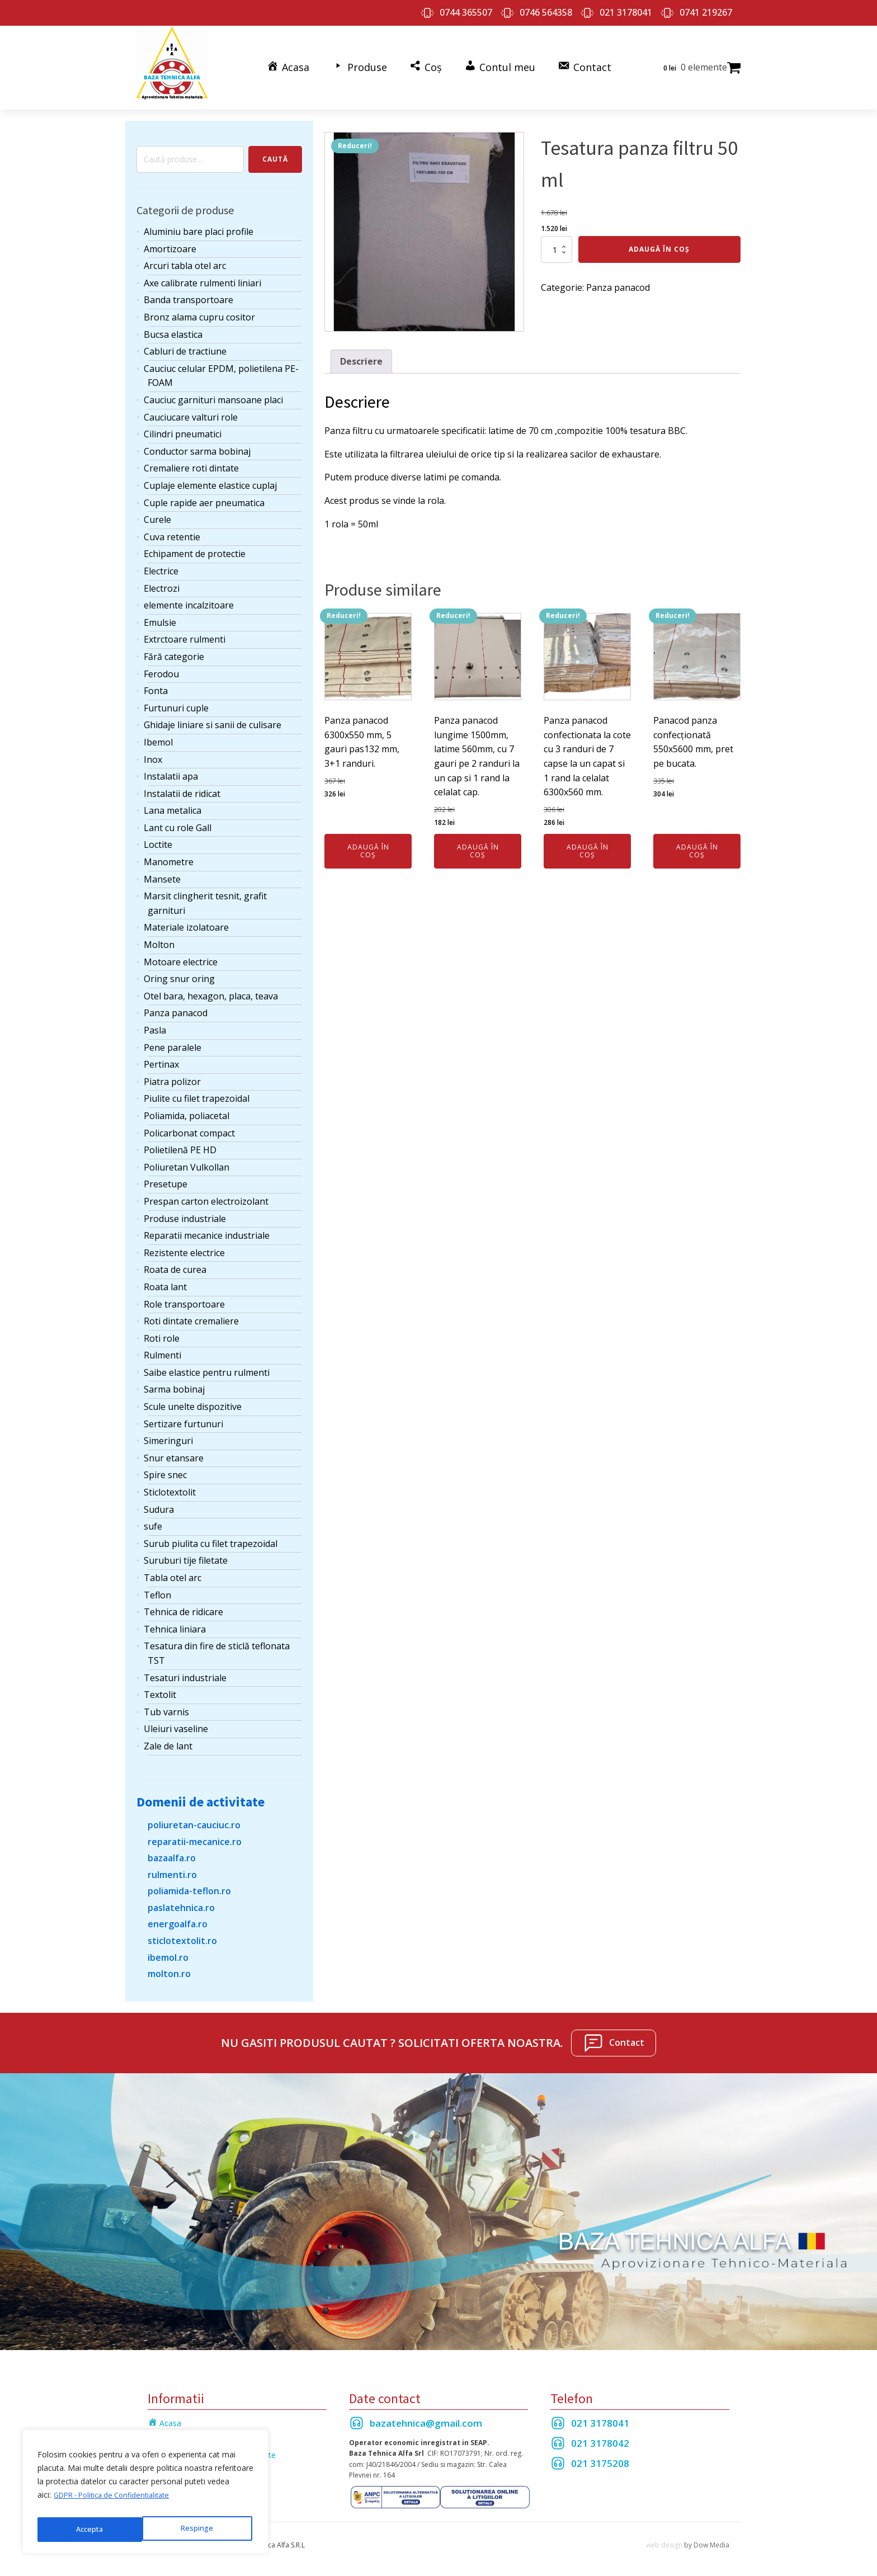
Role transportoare (184, 1296)
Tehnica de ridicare (183, 1604)
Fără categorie (174, 649)
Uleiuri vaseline (176, 1721)
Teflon (157, 1586)
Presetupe (165, 1176)
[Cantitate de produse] (556, 241)
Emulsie (160, 614)
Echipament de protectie (195, 546)
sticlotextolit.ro (182, 1933)
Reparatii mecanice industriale (207, 1227)
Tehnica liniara (175, 1621)
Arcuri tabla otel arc (185, 258)
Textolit (160, 1687)
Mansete (162, 871)
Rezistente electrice (184, 1245)
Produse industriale (185, 1210)
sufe (153, 1518)
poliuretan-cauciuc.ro (194, 1817)
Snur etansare (174, 1450)
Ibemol (158, 734)
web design (664, 2537)
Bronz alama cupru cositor (199, 309)
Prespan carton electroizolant (206, 1193)
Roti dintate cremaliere (191, 1313)
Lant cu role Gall (177, 820)
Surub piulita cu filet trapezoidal (210, 1536)
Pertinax (161, 1056)
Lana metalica (172, 802)
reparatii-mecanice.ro (195, 1833)
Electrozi (162, 580)
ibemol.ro (168, 1949)
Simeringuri (168, 1433)
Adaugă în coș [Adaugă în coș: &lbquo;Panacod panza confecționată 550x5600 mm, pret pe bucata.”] (697, 842)
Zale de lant (168, 1738)
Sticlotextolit (170, 1484)
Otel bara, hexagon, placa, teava (211, 988)
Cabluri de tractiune (185, 343)
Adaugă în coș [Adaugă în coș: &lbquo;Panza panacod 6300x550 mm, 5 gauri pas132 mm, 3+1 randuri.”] (368, 842)
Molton (159, 937)
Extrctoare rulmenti (184, 631)
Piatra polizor (172, 1074)
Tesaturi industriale (185, 1669)
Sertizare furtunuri (183, 1416)
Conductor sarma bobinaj (197, 443)
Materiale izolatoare (186, 919)
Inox (153, 751)
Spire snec (165, 1467)
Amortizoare (170, 241)
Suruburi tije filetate (186, 1552)
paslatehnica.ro (181, 1900)
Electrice (161, 563)
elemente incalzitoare (189, 597)
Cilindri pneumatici (182, 426)
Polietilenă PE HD (180, 1142)
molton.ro (169, 1966)
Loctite (158, 837)
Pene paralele (172, 1039)
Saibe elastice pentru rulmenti (207, 1364)
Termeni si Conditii (181, 2431)
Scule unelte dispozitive (193, 1399)
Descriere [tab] (361, 353)
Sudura (159, 1501)
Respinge (91, 2529)
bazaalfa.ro (172, 1850)
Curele (157, 512)
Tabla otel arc (172, 1570)
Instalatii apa (171, 768)
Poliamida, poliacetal (186, 1108)
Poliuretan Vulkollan (186, 1159)
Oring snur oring (179, 971)
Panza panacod (176, 1005)
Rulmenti (162, 1347)
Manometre (169, 854)
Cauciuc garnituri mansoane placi (213, 392)
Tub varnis (166, 1704)
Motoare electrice (181, 954)
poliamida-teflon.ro (189, 1883)
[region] (145, 2495)
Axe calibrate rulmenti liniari (202, 275)
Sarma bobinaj (174, 1381)
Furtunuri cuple (176, 700)
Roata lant (165, 1279)
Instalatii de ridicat (182, 786)
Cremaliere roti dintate (191, 460)
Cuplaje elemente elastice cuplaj (210, 477)
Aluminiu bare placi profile (198, 224)
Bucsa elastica (173, 326)
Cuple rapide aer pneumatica (204, 494)
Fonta (156, 683)
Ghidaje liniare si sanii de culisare (212, 717)
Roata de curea (175, 1262)
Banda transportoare (188, 292)
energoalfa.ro (178, 1916)
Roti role (162, 1330)
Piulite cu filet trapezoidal (196, 1090)
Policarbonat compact (189, 1125)
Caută (275, 151)
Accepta (201, 2529)
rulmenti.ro (172, 1867)
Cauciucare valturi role (191, 409)
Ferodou (161, 665)
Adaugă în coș (659, 241)
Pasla (155, 1022)
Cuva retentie (172, 529)
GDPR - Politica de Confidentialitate (118, 2501)
